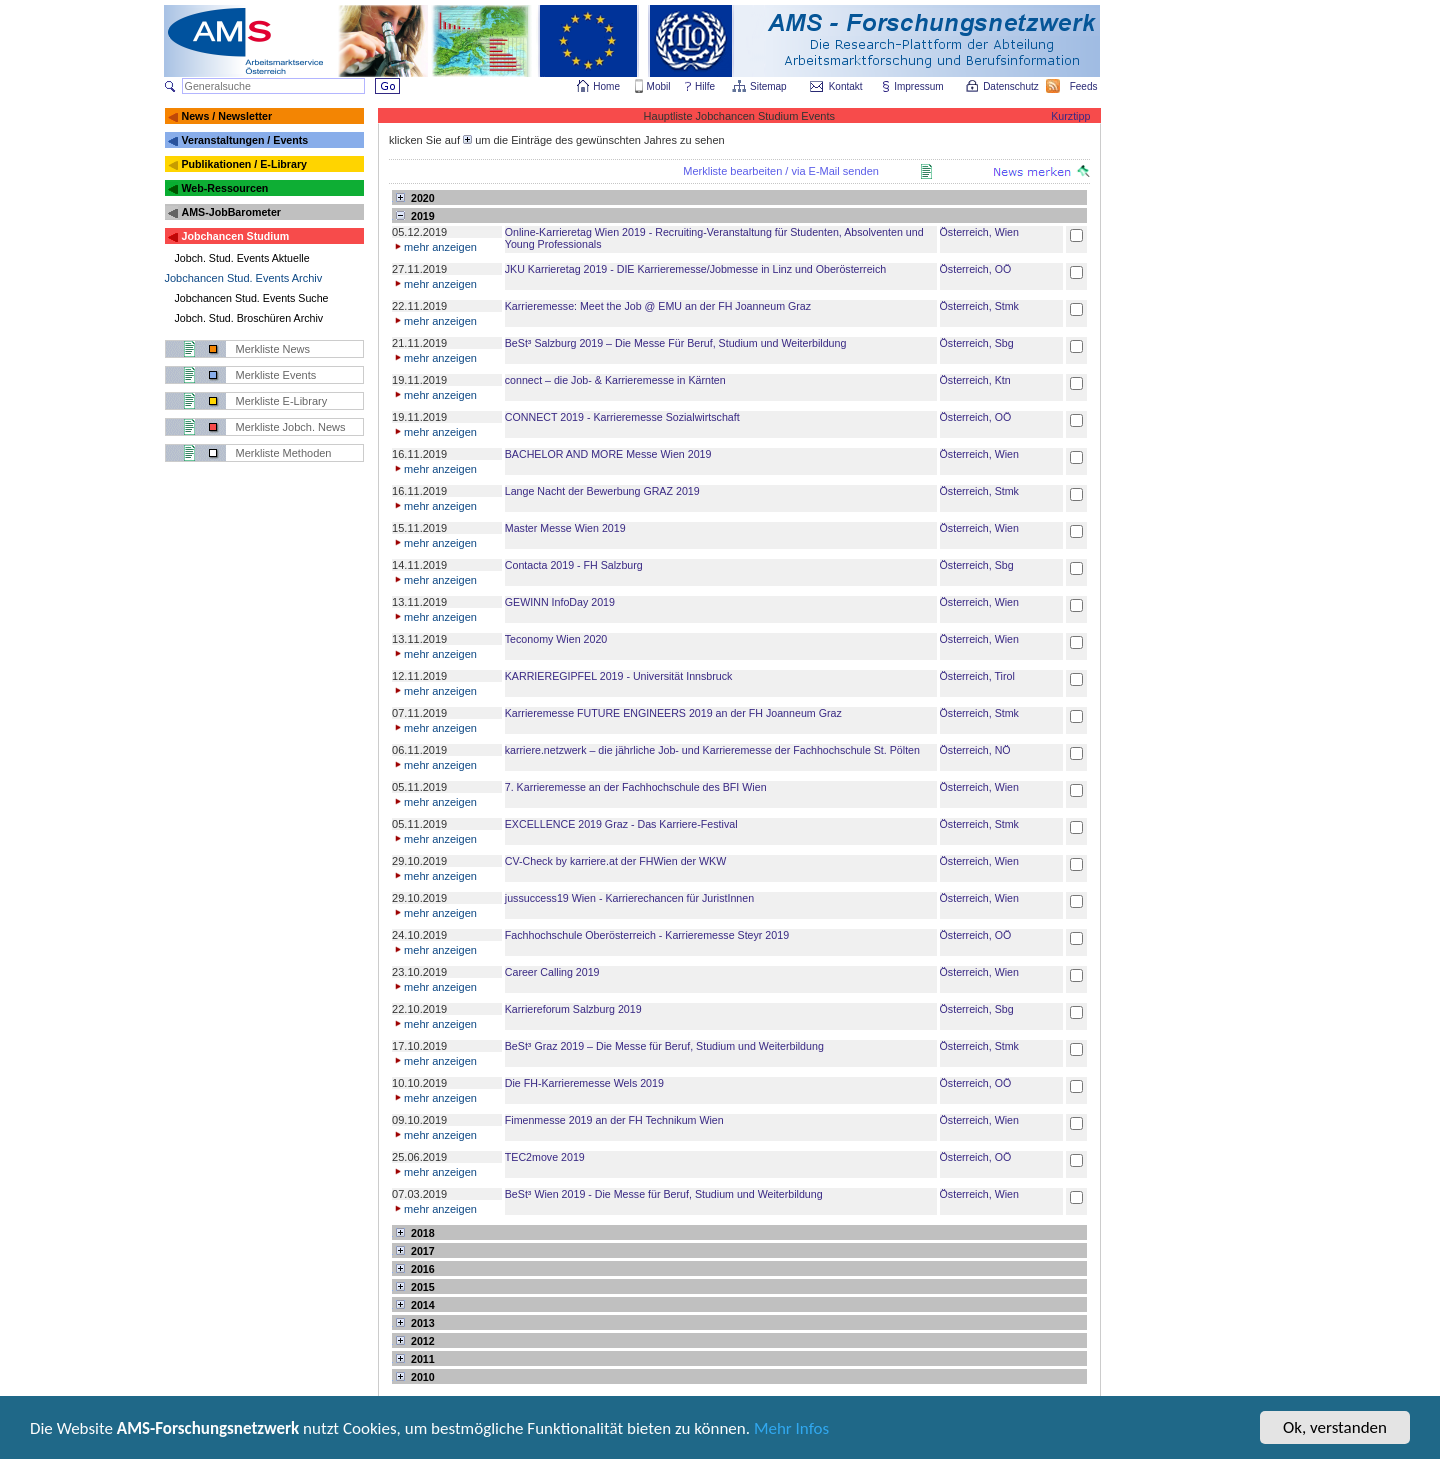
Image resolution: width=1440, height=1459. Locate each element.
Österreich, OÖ (976, 269)
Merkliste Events (276, 375)
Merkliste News (273, 349)
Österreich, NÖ (975, 750)
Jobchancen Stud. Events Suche (252, 298)
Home (606, 86)
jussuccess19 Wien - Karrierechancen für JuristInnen (629, 898)
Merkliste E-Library (282, 401)
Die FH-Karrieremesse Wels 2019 (584, 1083)
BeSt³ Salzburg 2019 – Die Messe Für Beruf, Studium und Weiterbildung (676, 343)
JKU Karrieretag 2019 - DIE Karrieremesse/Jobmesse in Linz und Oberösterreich (695, 269)
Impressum (919, 86)
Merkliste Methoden (284, 453)
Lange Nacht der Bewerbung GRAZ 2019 (602, 491)
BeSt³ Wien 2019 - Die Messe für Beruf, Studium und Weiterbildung (664, 1194)
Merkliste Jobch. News (291, 427)
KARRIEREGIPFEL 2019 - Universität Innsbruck (619, 676)
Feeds (1085, 86)
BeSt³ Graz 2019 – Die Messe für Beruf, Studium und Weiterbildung (664, 1046)
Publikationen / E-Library (244, 164)
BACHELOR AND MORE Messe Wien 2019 (608, 454)
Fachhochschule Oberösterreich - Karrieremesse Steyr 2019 (647, 935)
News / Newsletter (226, 116)
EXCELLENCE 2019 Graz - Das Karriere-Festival (621, 824)
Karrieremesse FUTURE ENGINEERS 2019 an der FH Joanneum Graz (673, 713)
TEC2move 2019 (545, 1157)
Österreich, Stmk (979, 306)
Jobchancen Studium (235, 236)
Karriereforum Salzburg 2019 (573, 1009)
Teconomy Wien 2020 (556, 639)
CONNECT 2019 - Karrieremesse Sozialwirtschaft (622, 417)
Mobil (659, 86)
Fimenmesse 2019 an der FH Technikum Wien (614, 1120)
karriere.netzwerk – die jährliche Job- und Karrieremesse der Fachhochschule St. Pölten (712, 750)
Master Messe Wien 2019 (565, 528)
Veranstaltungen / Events (244, 140)
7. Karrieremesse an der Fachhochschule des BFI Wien (636, 787)
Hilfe (705, 86)
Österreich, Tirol (977, 676)
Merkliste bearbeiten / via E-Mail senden (781, 171)
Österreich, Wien (979, 232)
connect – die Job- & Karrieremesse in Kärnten (615, 380)
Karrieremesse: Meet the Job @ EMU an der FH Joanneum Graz (658, 306)
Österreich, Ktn (975, 380)
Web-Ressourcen (224, 188)
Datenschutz (1012, 86)
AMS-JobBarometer (230, 212)
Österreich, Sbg (977, 343)
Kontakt (846, 86)
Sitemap (769, 86)
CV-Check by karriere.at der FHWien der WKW (615, 861)
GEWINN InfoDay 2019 (560, 602)
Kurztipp (1070, 116)
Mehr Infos (791, 1431)
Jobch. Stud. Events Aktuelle (242, 258)
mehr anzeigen (434, 247)
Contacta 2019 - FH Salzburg (574, 565)
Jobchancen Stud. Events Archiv (244, 278)
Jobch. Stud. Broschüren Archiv (249, 318)
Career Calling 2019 (552, 972)
